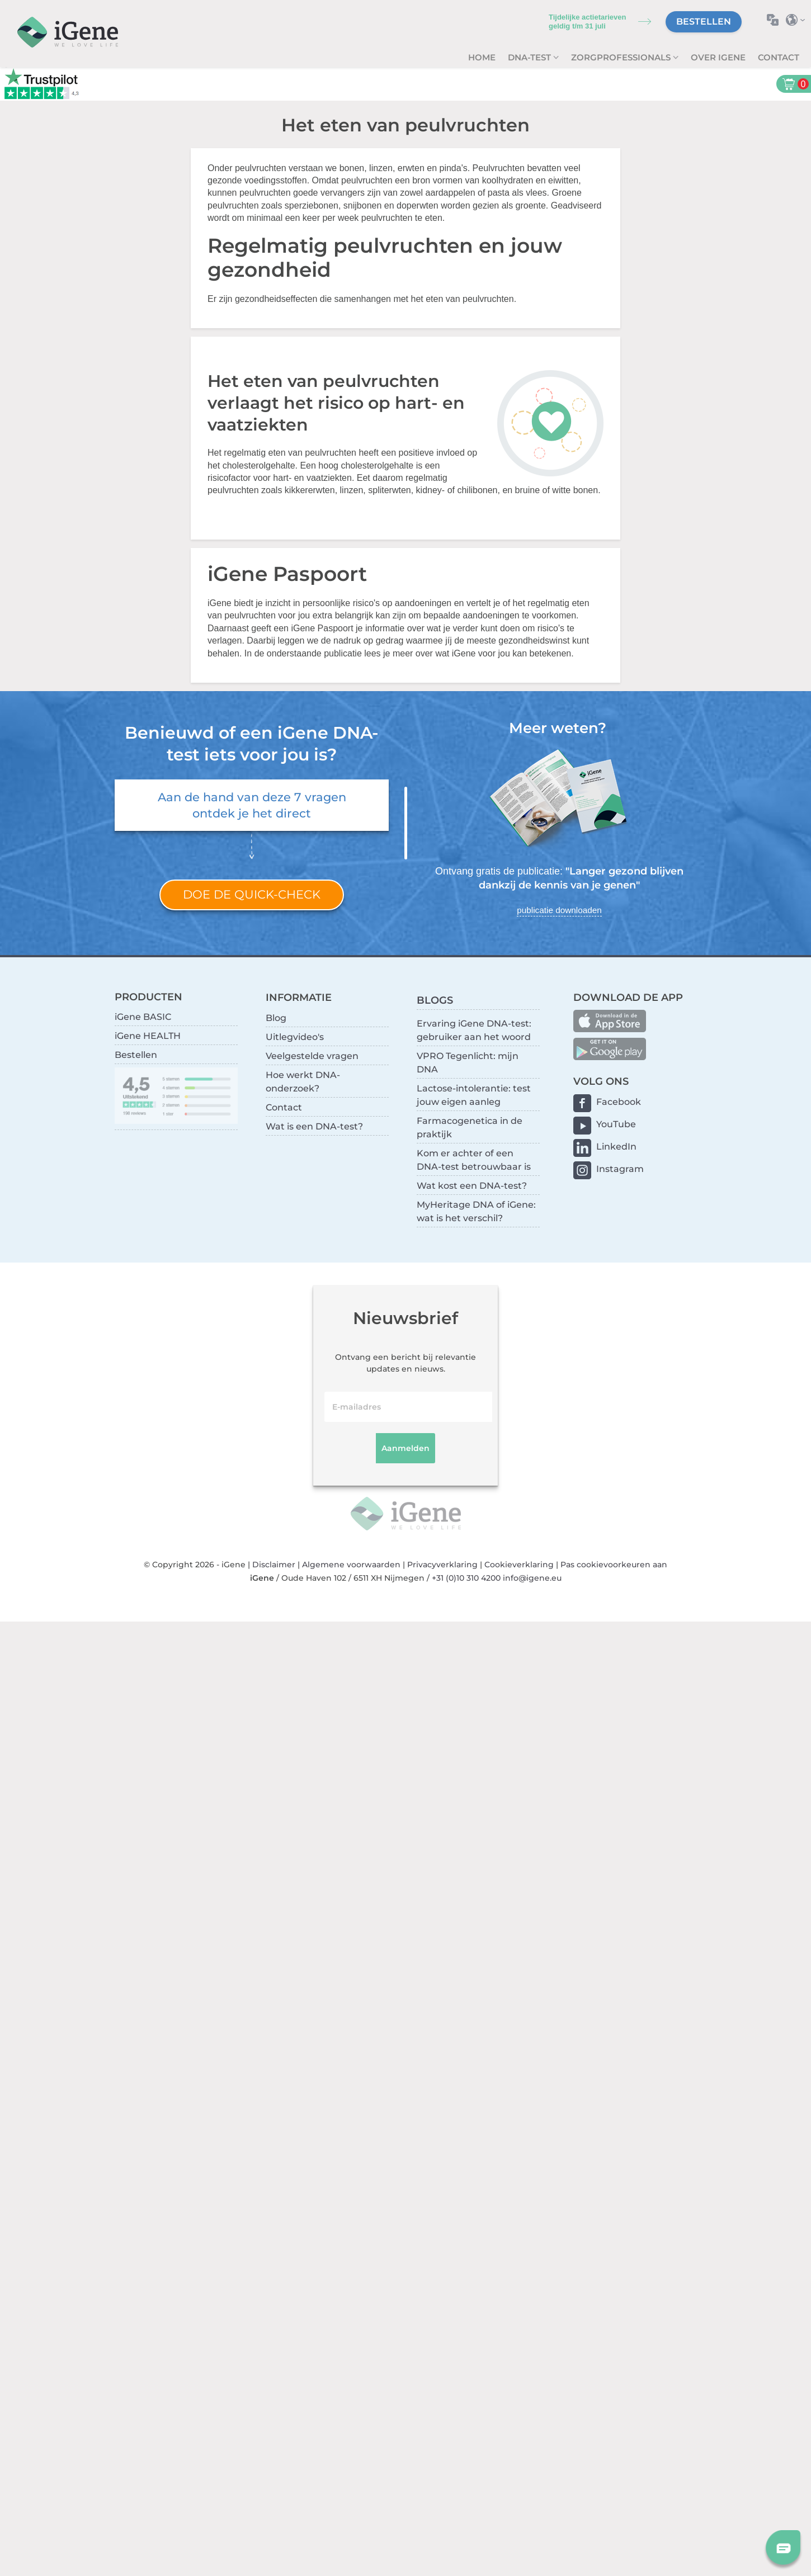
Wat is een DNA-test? (314, 1126)
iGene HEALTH (148, 1036)
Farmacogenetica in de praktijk (469, 1128)
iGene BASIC (143, 1017)
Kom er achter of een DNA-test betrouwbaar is (474, 1160)
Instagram (620, 1169)
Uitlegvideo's (295, 1037)
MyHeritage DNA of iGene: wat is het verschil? (476, 1211)
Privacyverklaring (442, 1564)
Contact (778, 57)
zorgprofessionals (622, 57)
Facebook (618, 1101)
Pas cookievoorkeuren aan (613, 1564)
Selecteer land (798, 19)
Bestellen (703, 21)
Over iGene (718, 57)
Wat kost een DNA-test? (472, 1185)
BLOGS (435, 1000)
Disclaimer (273, 1564)
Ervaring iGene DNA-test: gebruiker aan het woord (474, 1030)
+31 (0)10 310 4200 (466, 1578)
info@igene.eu (532, 1578)
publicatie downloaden (559, 910)
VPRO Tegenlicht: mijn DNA (467, 1063)
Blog (276, 1018)
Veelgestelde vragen (312, 1056)
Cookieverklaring (519, 1564)
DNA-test (530, 57)
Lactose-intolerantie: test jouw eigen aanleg (474, 1095)
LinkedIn (616, 1146)
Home (482, 57)
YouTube (616, 1124)
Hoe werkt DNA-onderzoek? (303, 1082)
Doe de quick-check (251, 894)
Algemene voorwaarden (351, 1564)
